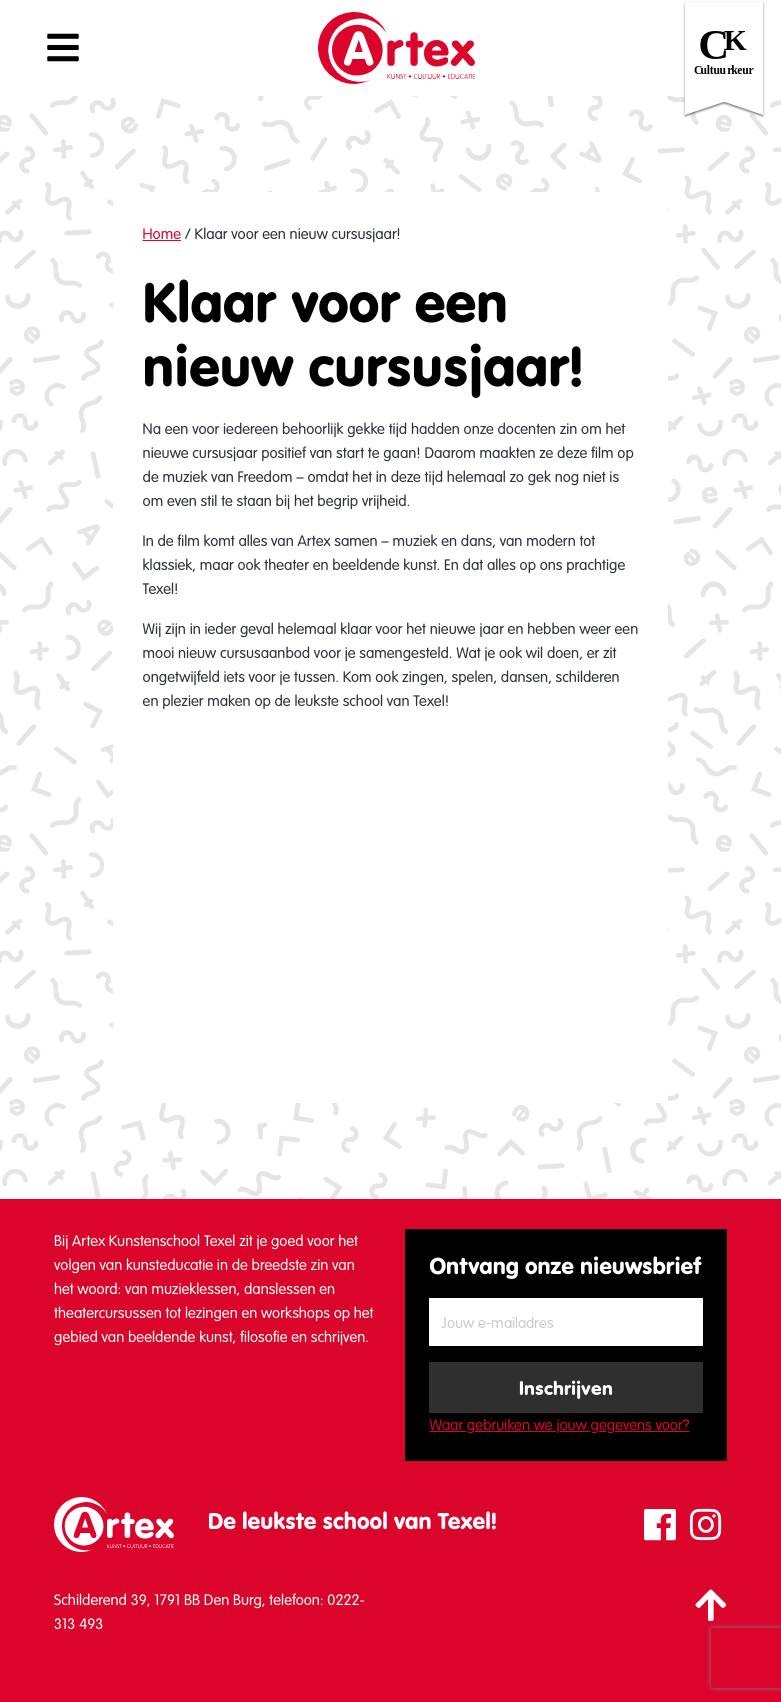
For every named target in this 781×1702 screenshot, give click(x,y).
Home (162, 234)
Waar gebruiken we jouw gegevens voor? (559, 1425)
